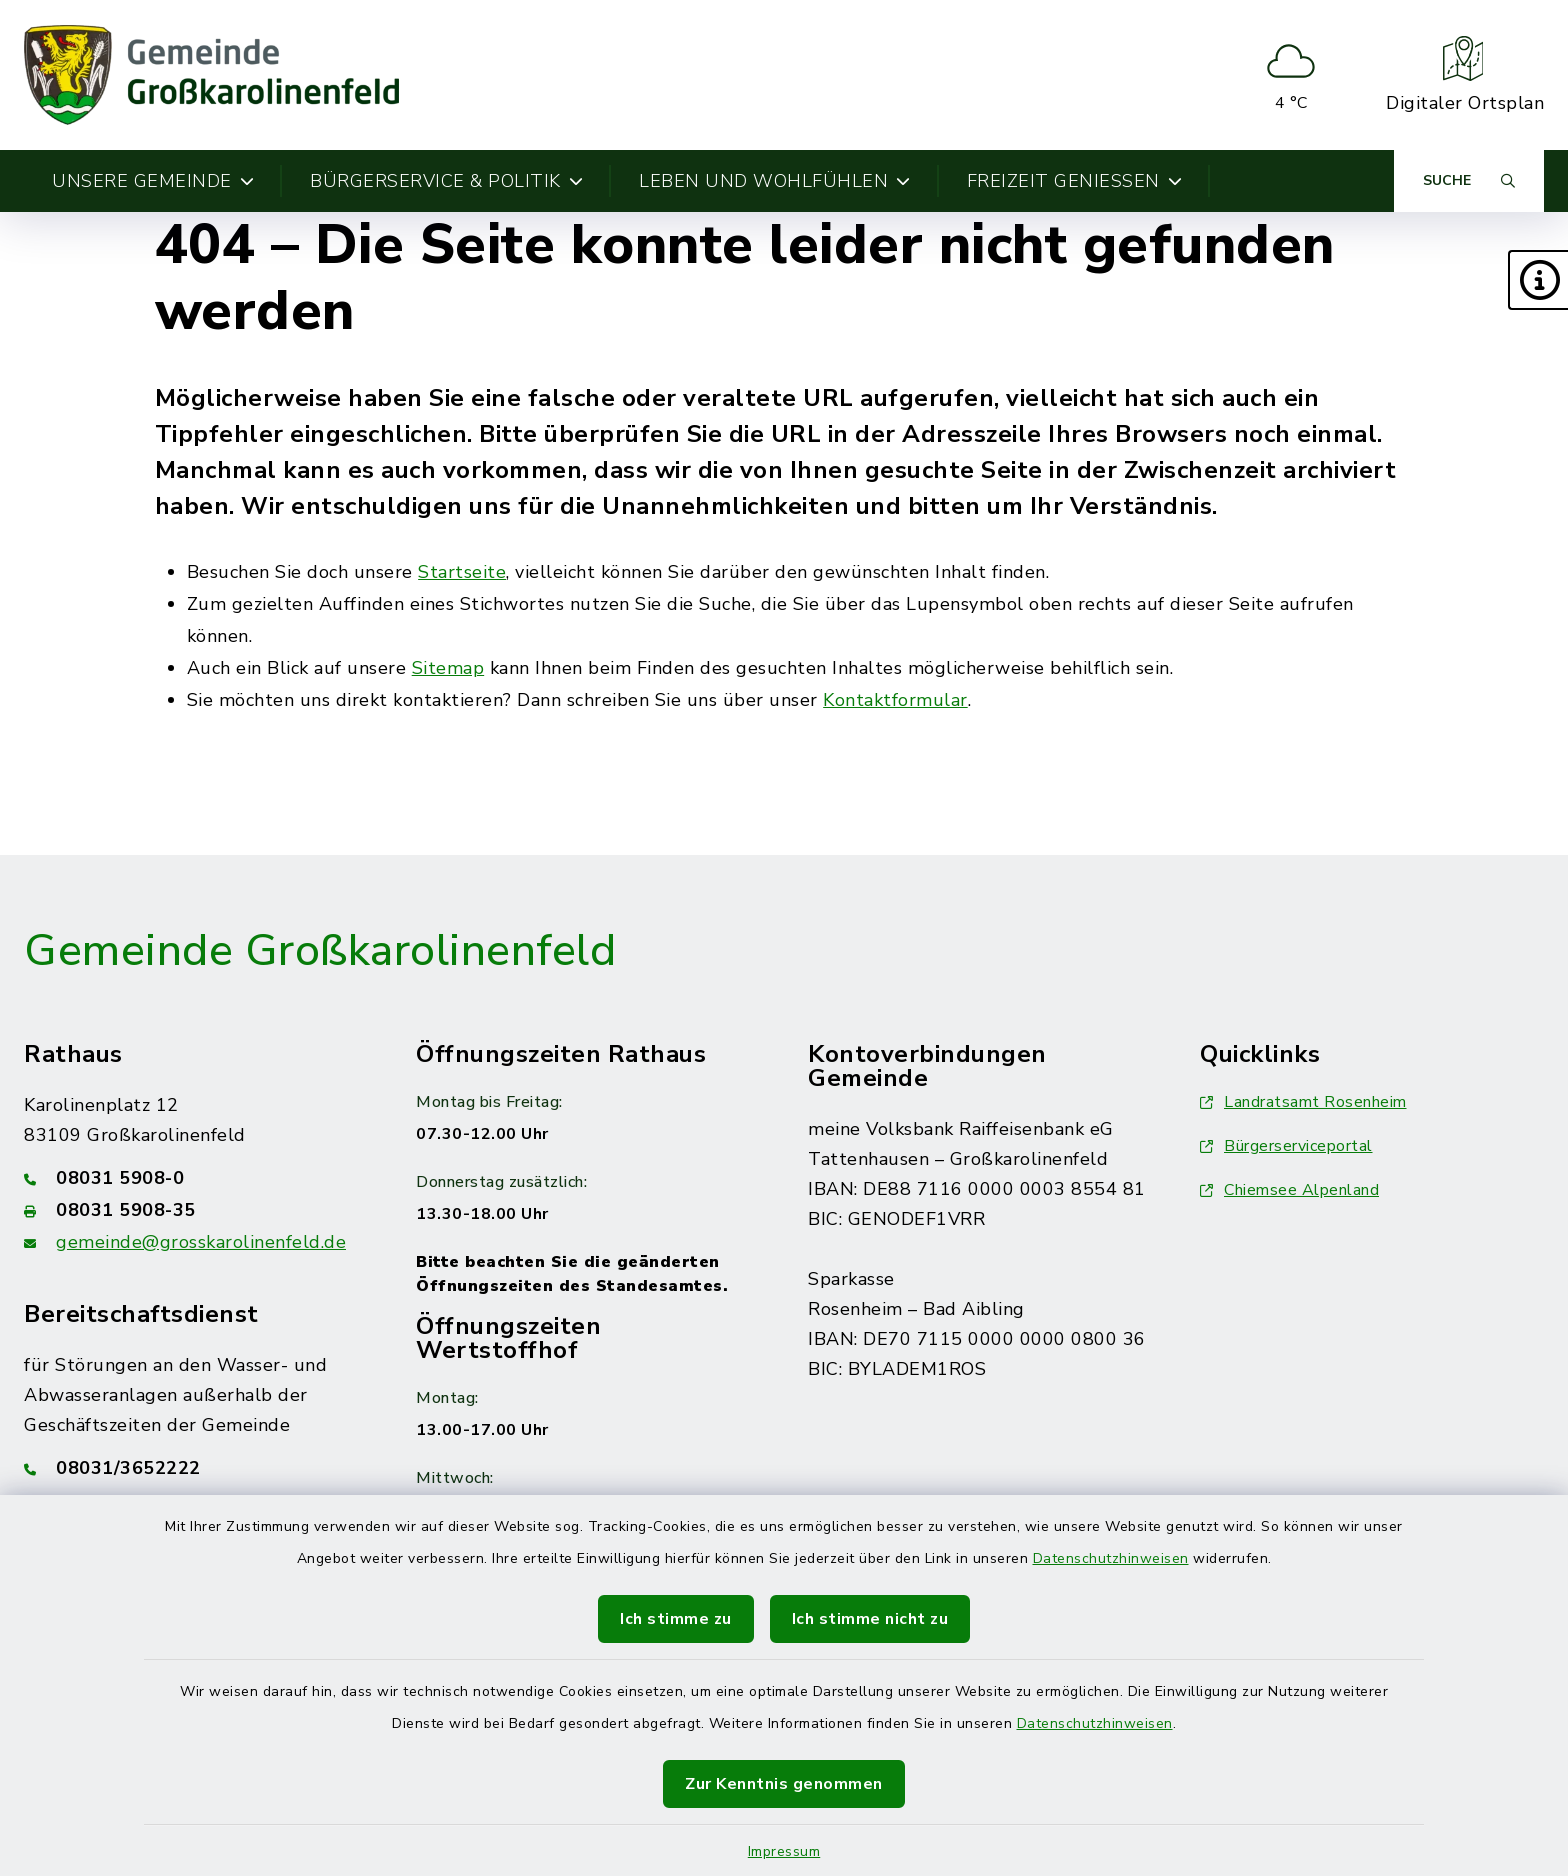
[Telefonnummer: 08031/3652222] (196, 1468)
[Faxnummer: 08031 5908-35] (196, 1210)
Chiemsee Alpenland (1289, 1190)
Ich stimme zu (676, 1619)
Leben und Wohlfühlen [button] (775, 181)
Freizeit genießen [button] (1075, 181)
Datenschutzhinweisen (1111, 1558)
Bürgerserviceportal (1286, 1146)
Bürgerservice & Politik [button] (446, 181)
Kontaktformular (895, 700)
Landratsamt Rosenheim (1303, 1102)
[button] (1538, 280)
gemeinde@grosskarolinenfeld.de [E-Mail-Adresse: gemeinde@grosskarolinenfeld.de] (201, 1242)
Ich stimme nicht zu (870, 1619)
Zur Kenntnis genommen (784, 1784)
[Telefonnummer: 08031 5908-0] (196, 1178)
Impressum (784, 1851)
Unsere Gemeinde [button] (153, 181)
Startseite (462, 572)
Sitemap (448, 668)
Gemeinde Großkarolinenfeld (320, 951)
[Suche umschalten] (1469, 181)
